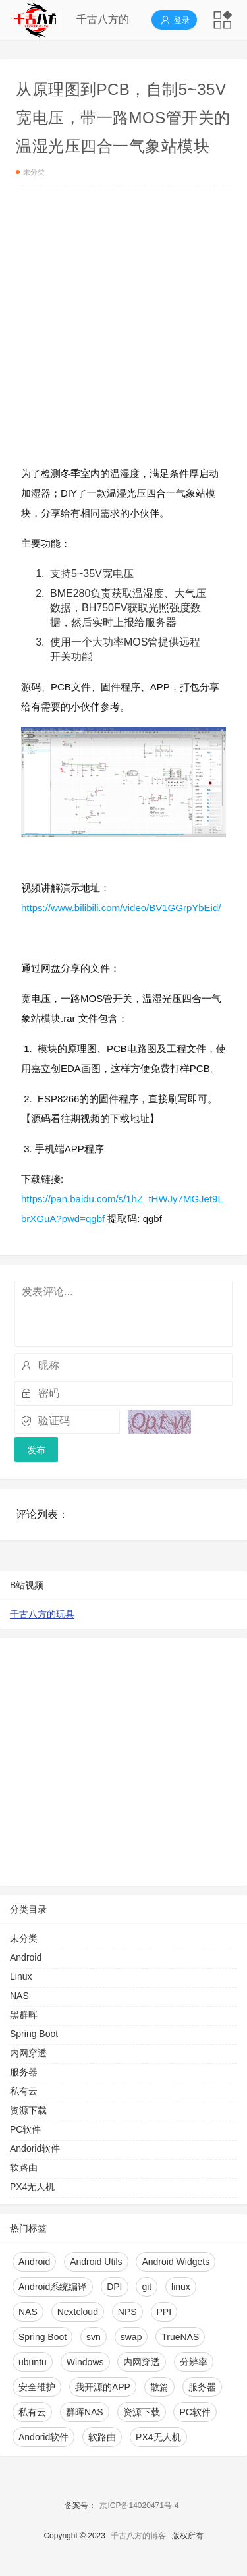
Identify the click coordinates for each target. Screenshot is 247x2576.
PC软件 (25, 2129)
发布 (36, 1450)
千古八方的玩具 (42, 1614)
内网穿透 (28, 2053)
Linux (21, 1976)
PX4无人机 (32, 2186)
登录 (174, 20)
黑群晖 (24, 2014)
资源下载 (28, 2110)
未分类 (30, 172)
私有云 (24, 2091)
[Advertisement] (123, 329)
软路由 (24, 2167)
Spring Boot (34, 2034)
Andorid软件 (35, 2148)
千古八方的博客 (138, 2535)
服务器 (24, 2072)
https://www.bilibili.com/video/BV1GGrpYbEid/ (121, 907)
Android (25, 1957)
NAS (19, 1995)
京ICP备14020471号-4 (138, 2505)
